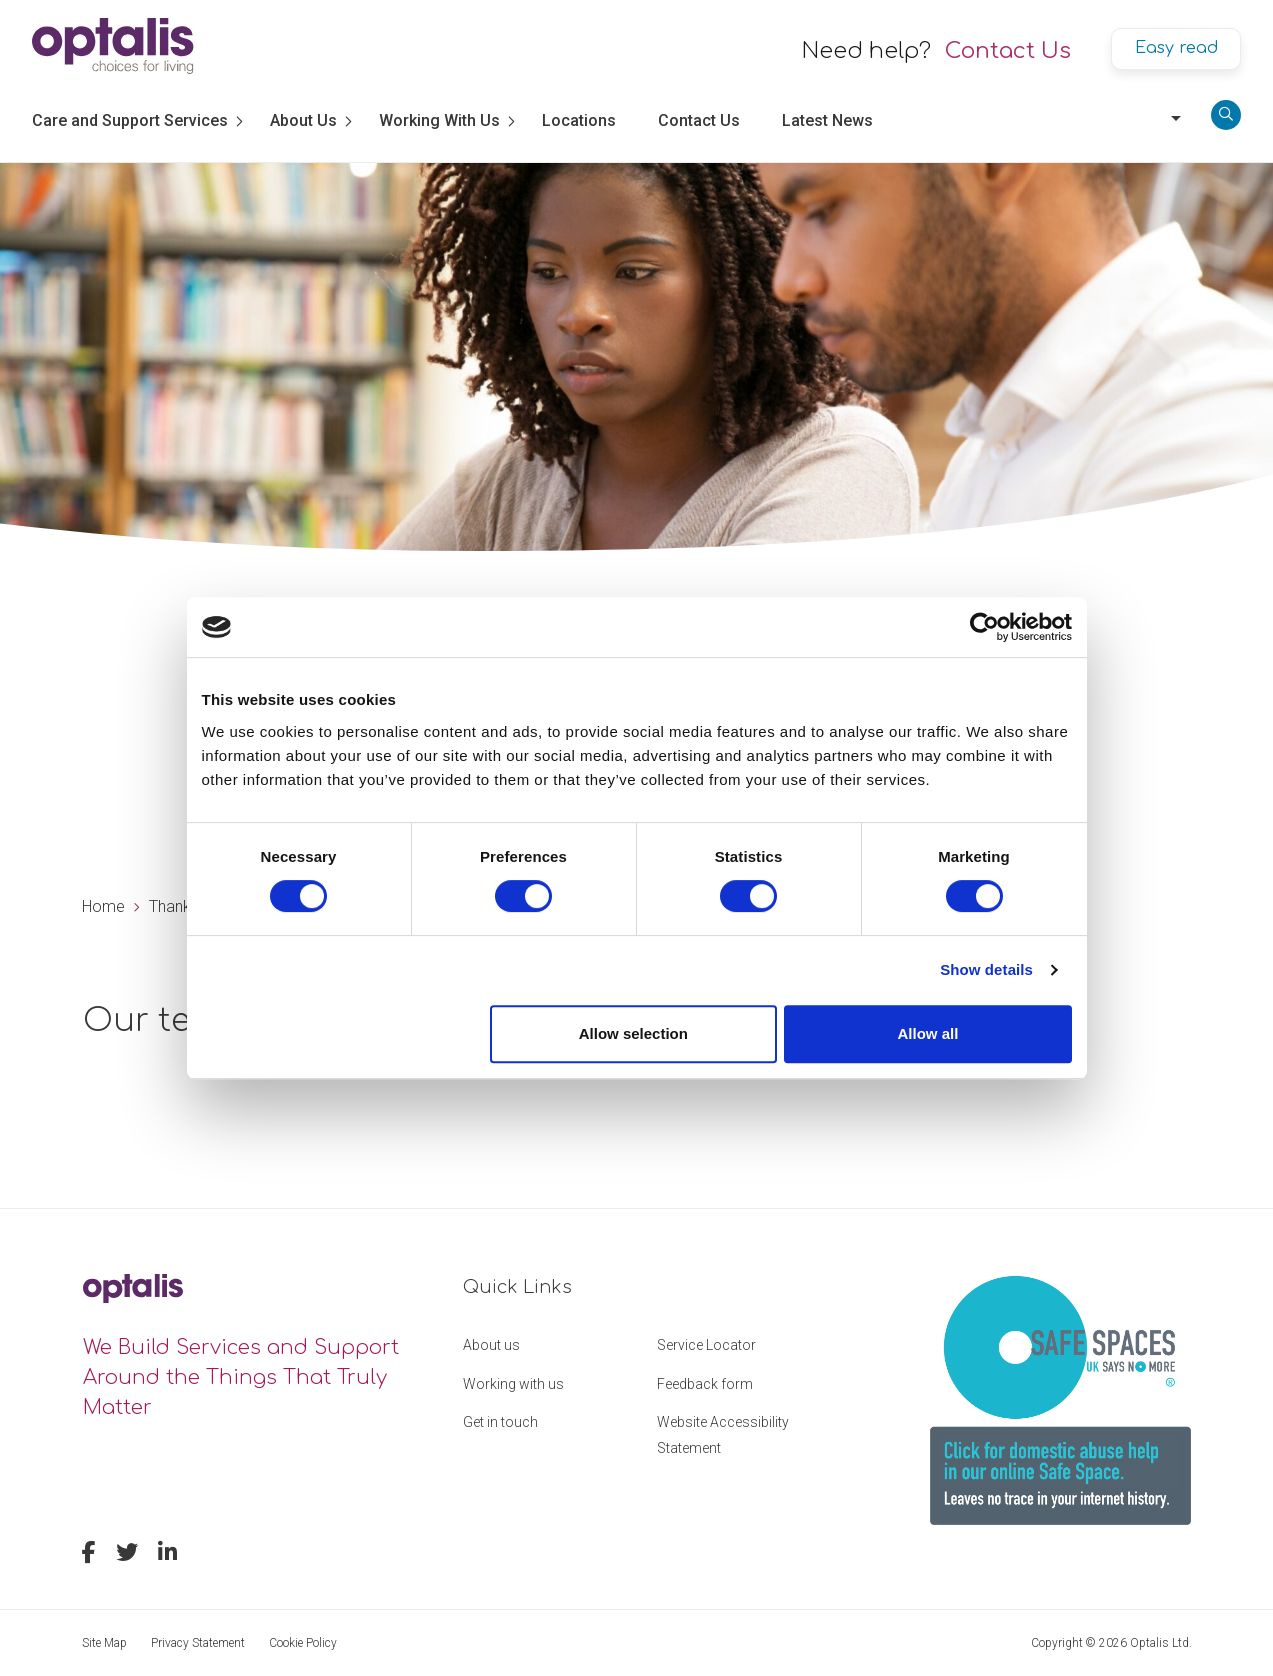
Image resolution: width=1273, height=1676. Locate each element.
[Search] (1226, 115)
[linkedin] (167, 1555)
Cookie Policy (303, 1643)
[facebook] (89, 1555)
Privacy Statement (198, 1643)
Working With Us (439, 120)
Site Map (104, 1643)
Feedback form (705, 1384)
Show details (986, 969)
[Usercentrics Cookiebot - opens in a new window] (984, 627)
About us (491, 1345)
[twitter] (127, 1555)
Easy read (1176, 48)
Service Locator (706, 1345)
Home (103, 906)
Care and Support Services (130, 120)
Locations (579, 120)
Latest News (827, 120)
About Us (303, 120)
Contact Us (1008, 51)
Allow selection (633, 1033)
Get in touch (500, 1422)
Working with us (513, 1384)
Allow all (928, 1033)
